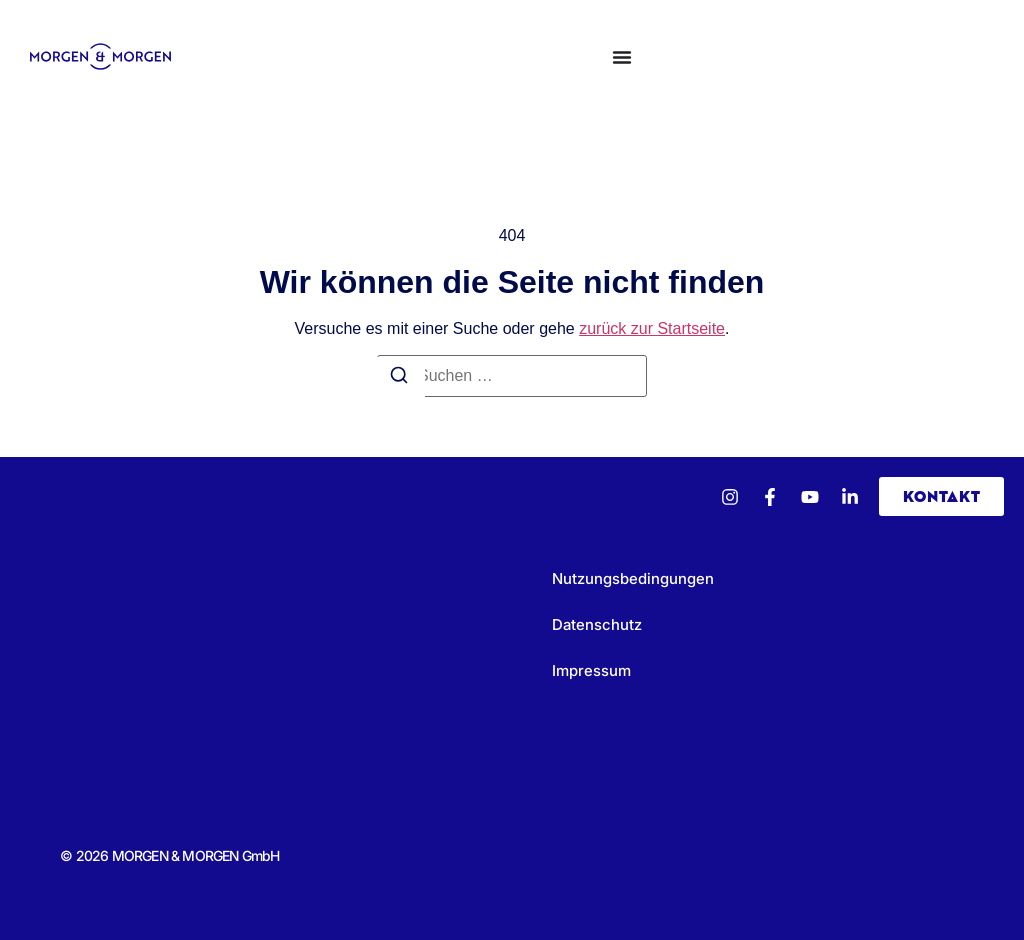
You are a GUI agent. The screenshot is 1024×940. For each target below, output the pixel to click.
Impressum (591, 670)
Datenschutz (597, 624)
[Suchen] (399, 378)
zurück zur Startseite (652, 328)
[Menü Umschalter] (622, 57)
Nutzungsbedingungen (633, 578)
